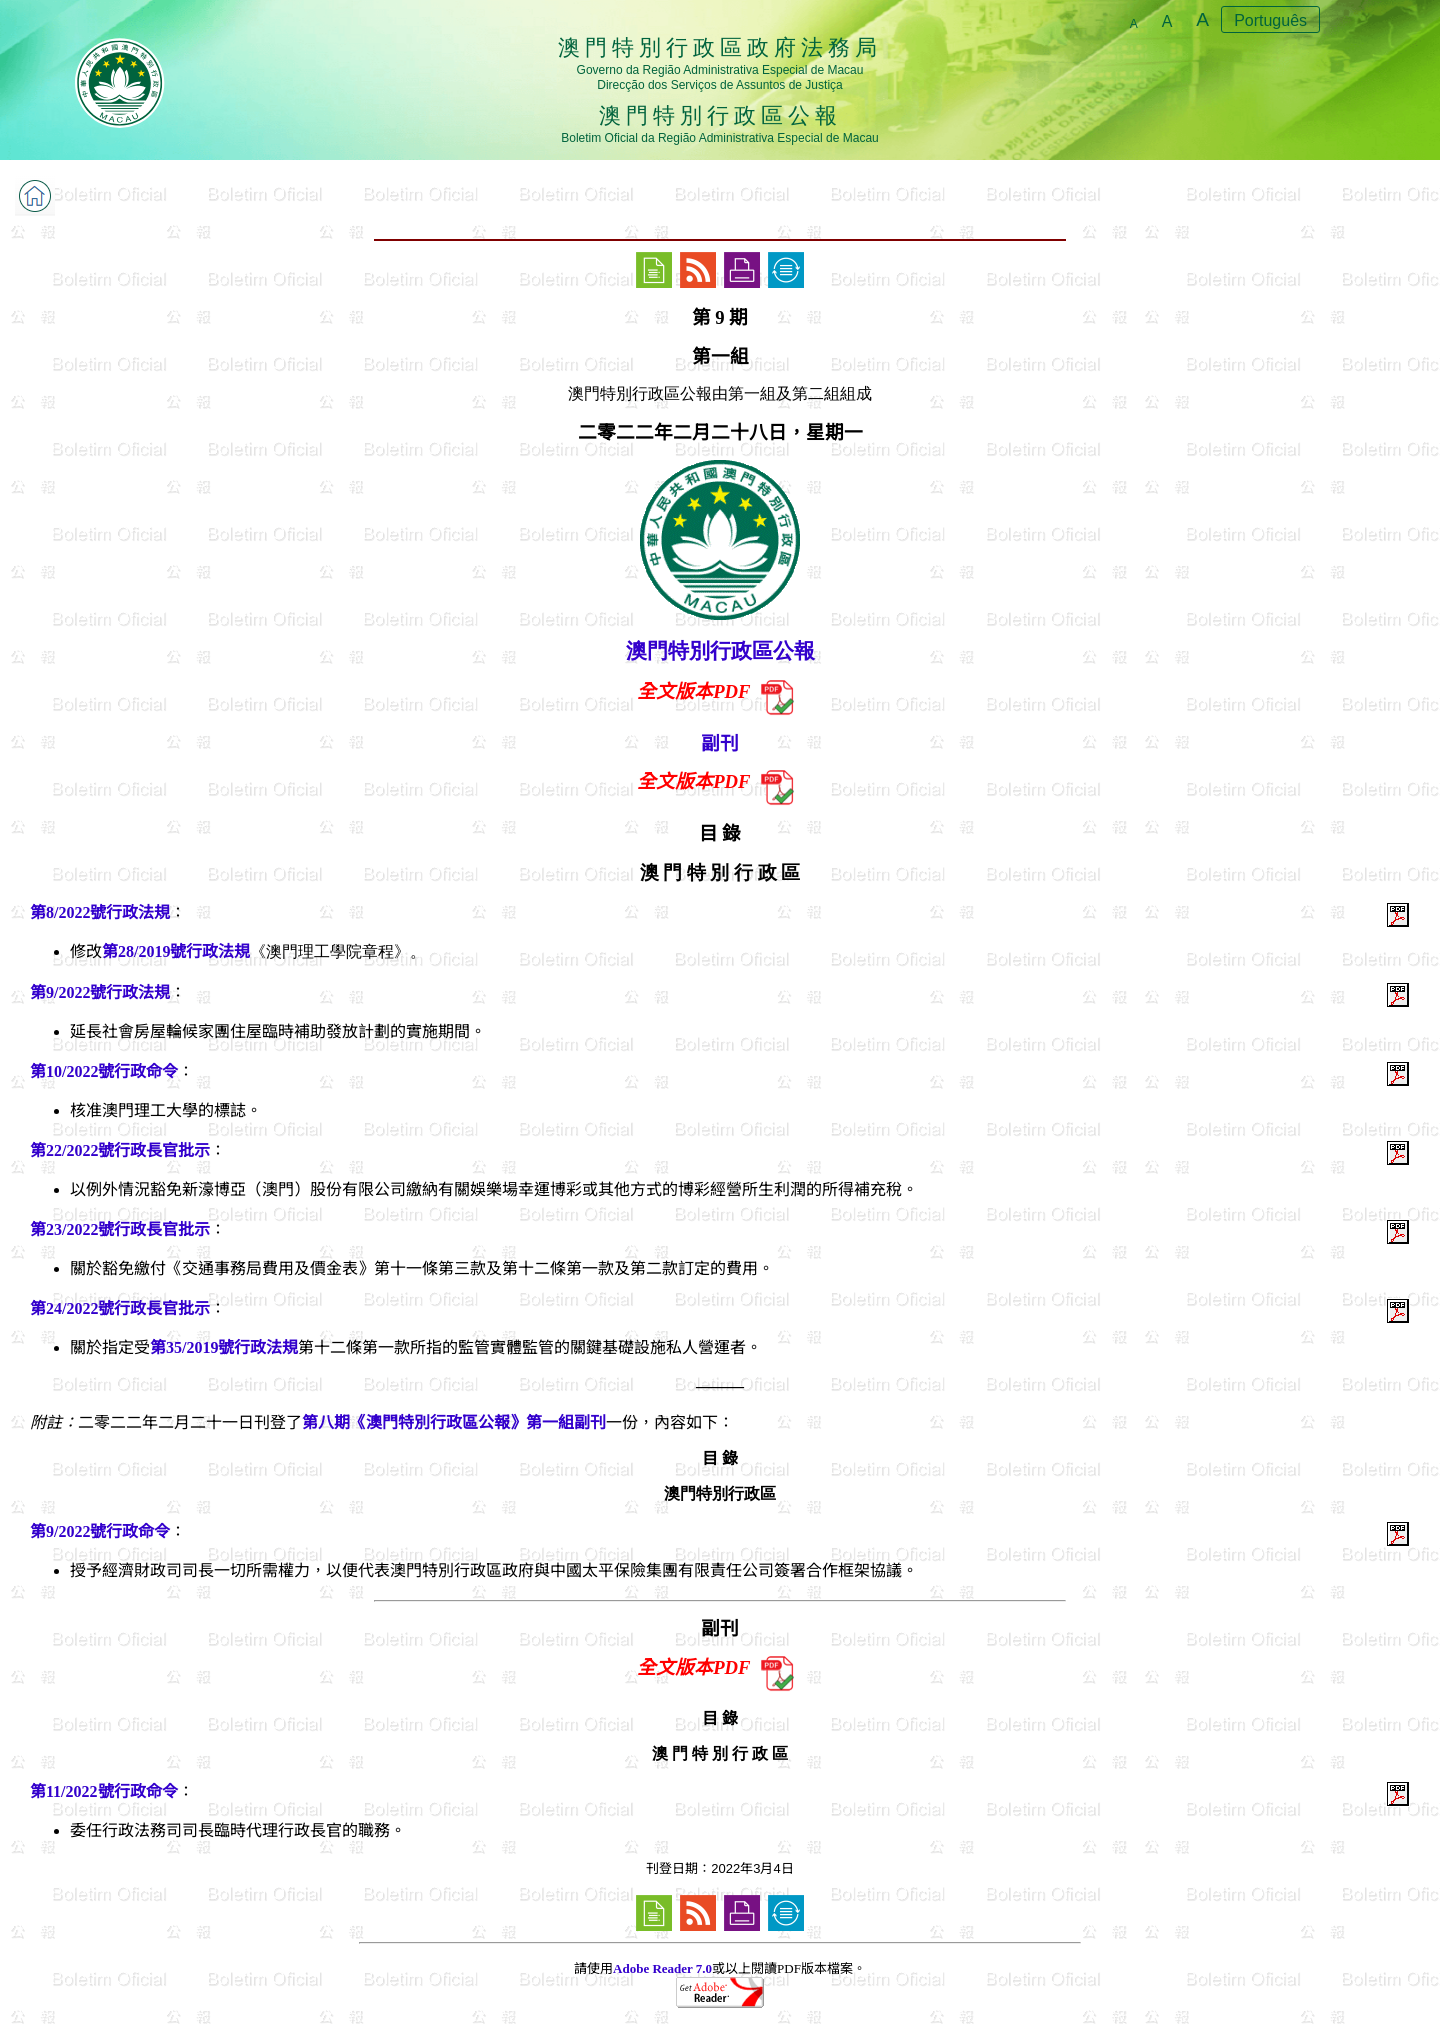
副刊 (720, 743)
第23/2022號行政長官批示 (120, 1229)
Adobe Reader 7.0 (662, 1968)
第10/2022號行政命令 (104, 1071)
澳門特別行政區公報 (720, 651)
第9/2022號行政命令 (100, 1531)
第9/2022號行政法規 (100, 992)
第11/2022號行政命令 (104, 1791)
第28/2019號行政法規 (176, 951)
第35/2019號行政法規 (224, 1347)
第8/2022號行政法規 (100, 912)
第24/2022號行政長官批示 (120, 1308)
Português (1270, 20)
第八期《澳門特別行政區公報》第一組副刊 (454, 1422)
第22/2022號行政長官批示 (120, 1150)
